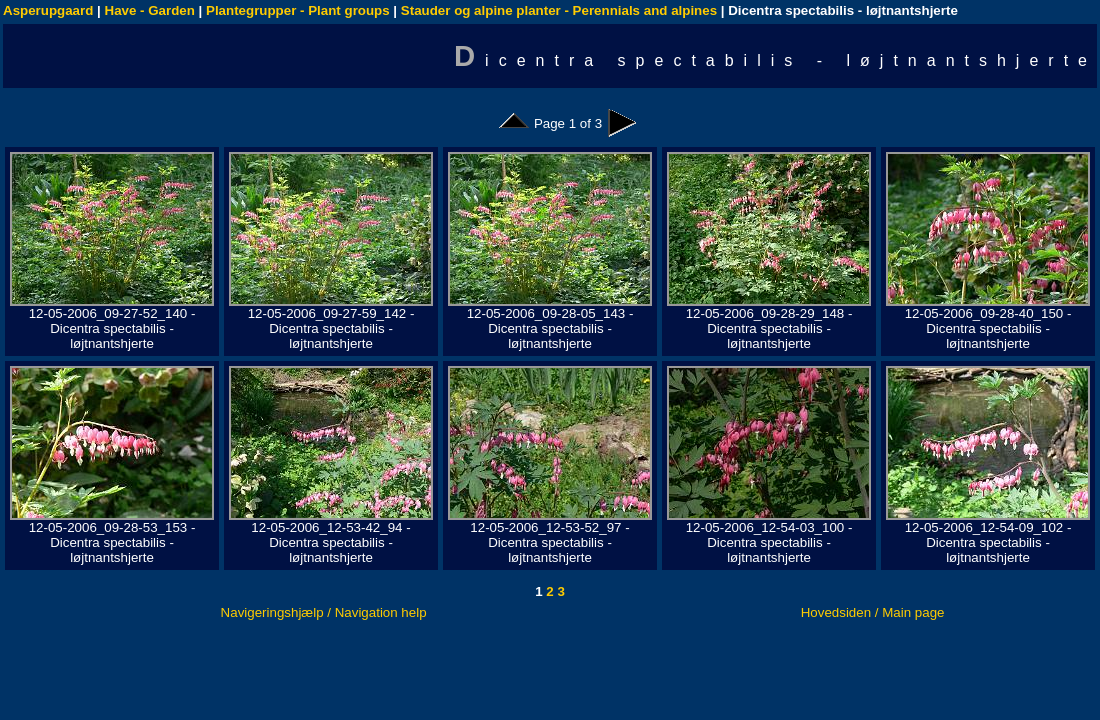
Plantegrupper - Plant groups (298, 10)
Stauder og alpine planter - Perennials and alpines (559, 10)
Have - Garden (150, 10)
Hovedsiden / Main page (873, 612)
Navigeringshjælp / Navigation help (324, 612)
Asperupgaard (48, 10)
